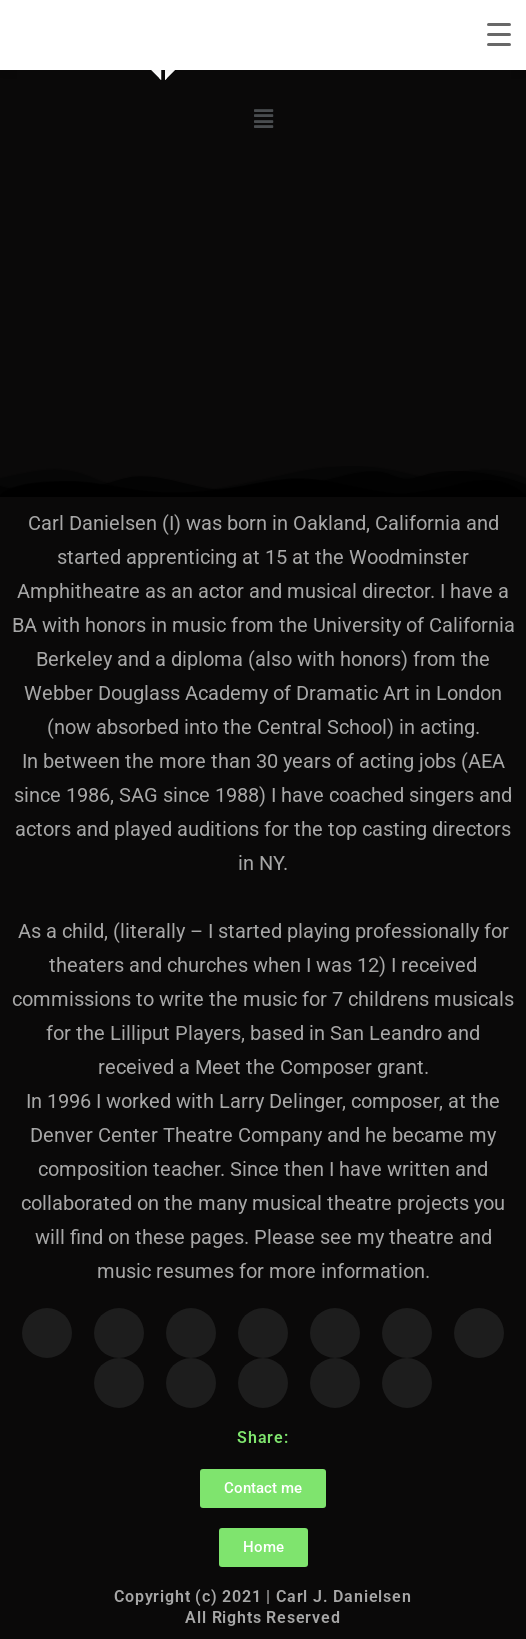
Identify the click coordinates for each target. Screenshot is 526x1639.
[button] (263, 119)
